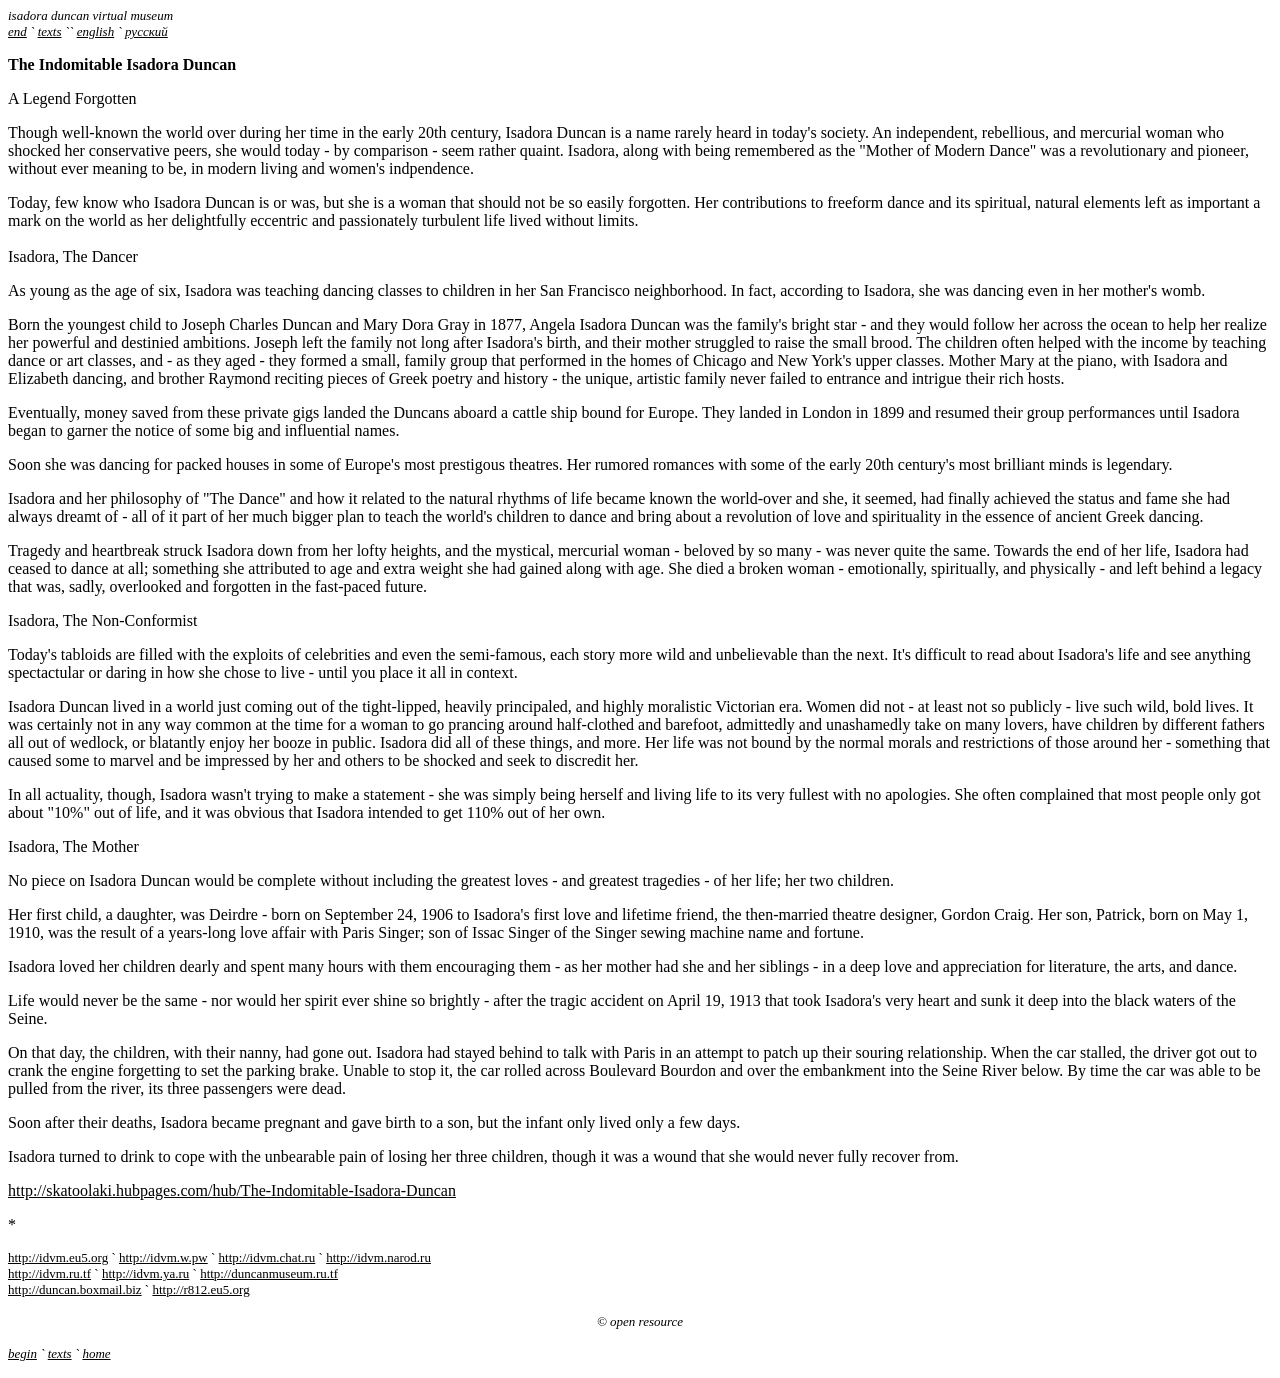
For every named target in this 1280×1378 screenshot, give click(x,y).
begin (22, 1353)
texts (50, 31)
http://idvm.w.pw (163, 1257)
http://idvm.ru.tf (49, 1273)
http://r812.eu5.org (200, 1289)
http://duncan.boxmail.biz (75, 1289)
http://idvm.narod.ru (378, 1257)
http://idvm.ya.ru (145, 1273)
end (17, 31)
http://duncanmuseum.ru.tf (269, 1273)
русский (146, 31)
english (96, 31)
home (96, 1353)
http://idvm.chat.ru (267, 1257)
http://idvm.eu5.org (58, 1257)
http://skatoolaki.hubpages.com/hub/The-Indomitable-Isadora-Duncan (232, 1190)
